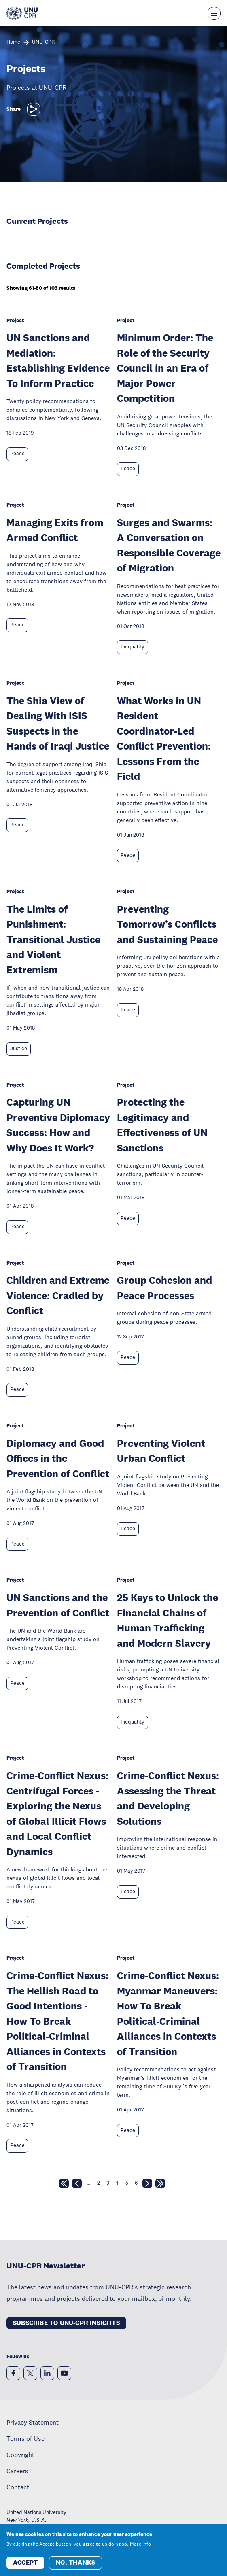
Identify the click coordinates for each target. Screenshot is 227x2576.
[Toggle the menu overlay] (214, 13)
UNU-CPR (43, 42)
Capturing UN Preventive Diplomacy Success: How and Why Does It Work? (58, 1125)
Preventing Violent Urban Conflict (161, 1451)
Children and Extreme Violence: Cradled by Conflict (57, 1295)
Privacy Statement (32, 2422)
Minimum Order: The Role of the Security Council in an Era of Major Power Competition (165, 367)
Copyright (20, 2455)
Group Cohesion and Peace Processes (164, 1288)
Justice (18, 1048)
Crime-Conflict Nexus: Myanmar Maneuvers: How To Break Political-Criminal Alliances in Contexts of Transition (168, 2013)
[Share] (33, 109)
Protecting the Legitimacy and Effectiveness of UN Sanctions (162, 1125)
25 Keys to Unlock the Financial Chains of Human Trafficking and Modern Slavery (167, 1620)
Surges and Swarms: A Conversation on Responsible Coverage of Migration (169, 545)
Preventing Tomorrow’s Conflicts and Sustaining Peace (167, 924)
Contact (17, 2487)
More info (140, 2544)
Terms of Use (25, 2438)
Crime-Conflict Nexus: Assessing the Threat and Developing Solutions (168, 1798)
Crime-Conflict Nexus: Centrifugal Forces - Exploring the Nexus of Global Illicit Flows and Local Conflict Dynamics (57, 1813)
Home (13, 42)
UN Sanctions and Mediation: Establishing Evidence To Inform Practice (58, 360)
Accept (25, 2562)
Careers (17, 2471)
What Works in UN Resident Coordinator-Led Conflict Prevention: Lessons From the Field (164, 738)
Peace (17, 453)
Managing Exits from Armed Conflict (54, 530)
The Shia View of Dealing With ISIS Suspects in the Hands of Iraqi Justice (57, 723)
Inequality (132, 646)
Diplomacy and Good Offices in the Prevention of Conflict (57, 1458)
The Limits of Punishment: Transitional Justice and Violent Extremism (53, 939)
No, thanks (75, 2562)
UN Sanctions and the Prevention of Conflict (57, 1605)
